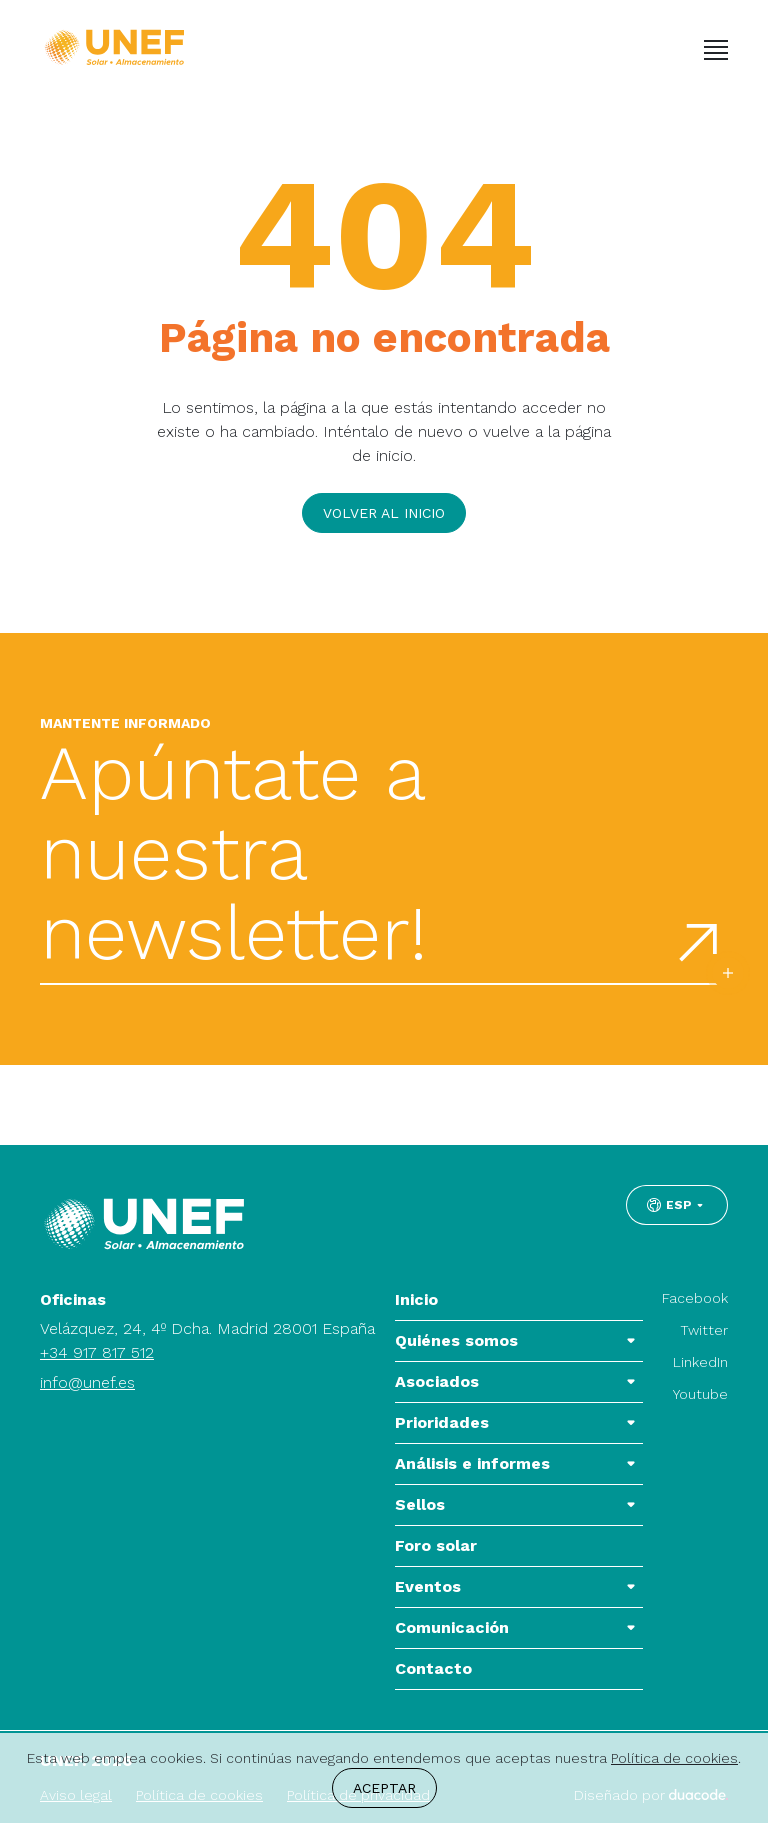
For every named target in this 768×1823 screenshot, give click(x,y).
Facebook (695, 1298)
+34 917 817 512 (97, 1352)
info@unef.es (87, 1382)
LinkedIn (700, 1362)
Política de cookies (674, 1758)
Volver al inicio (384, 513)
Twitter (704, 1330)
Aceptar (384, 1788)
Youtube (700, 1394)
